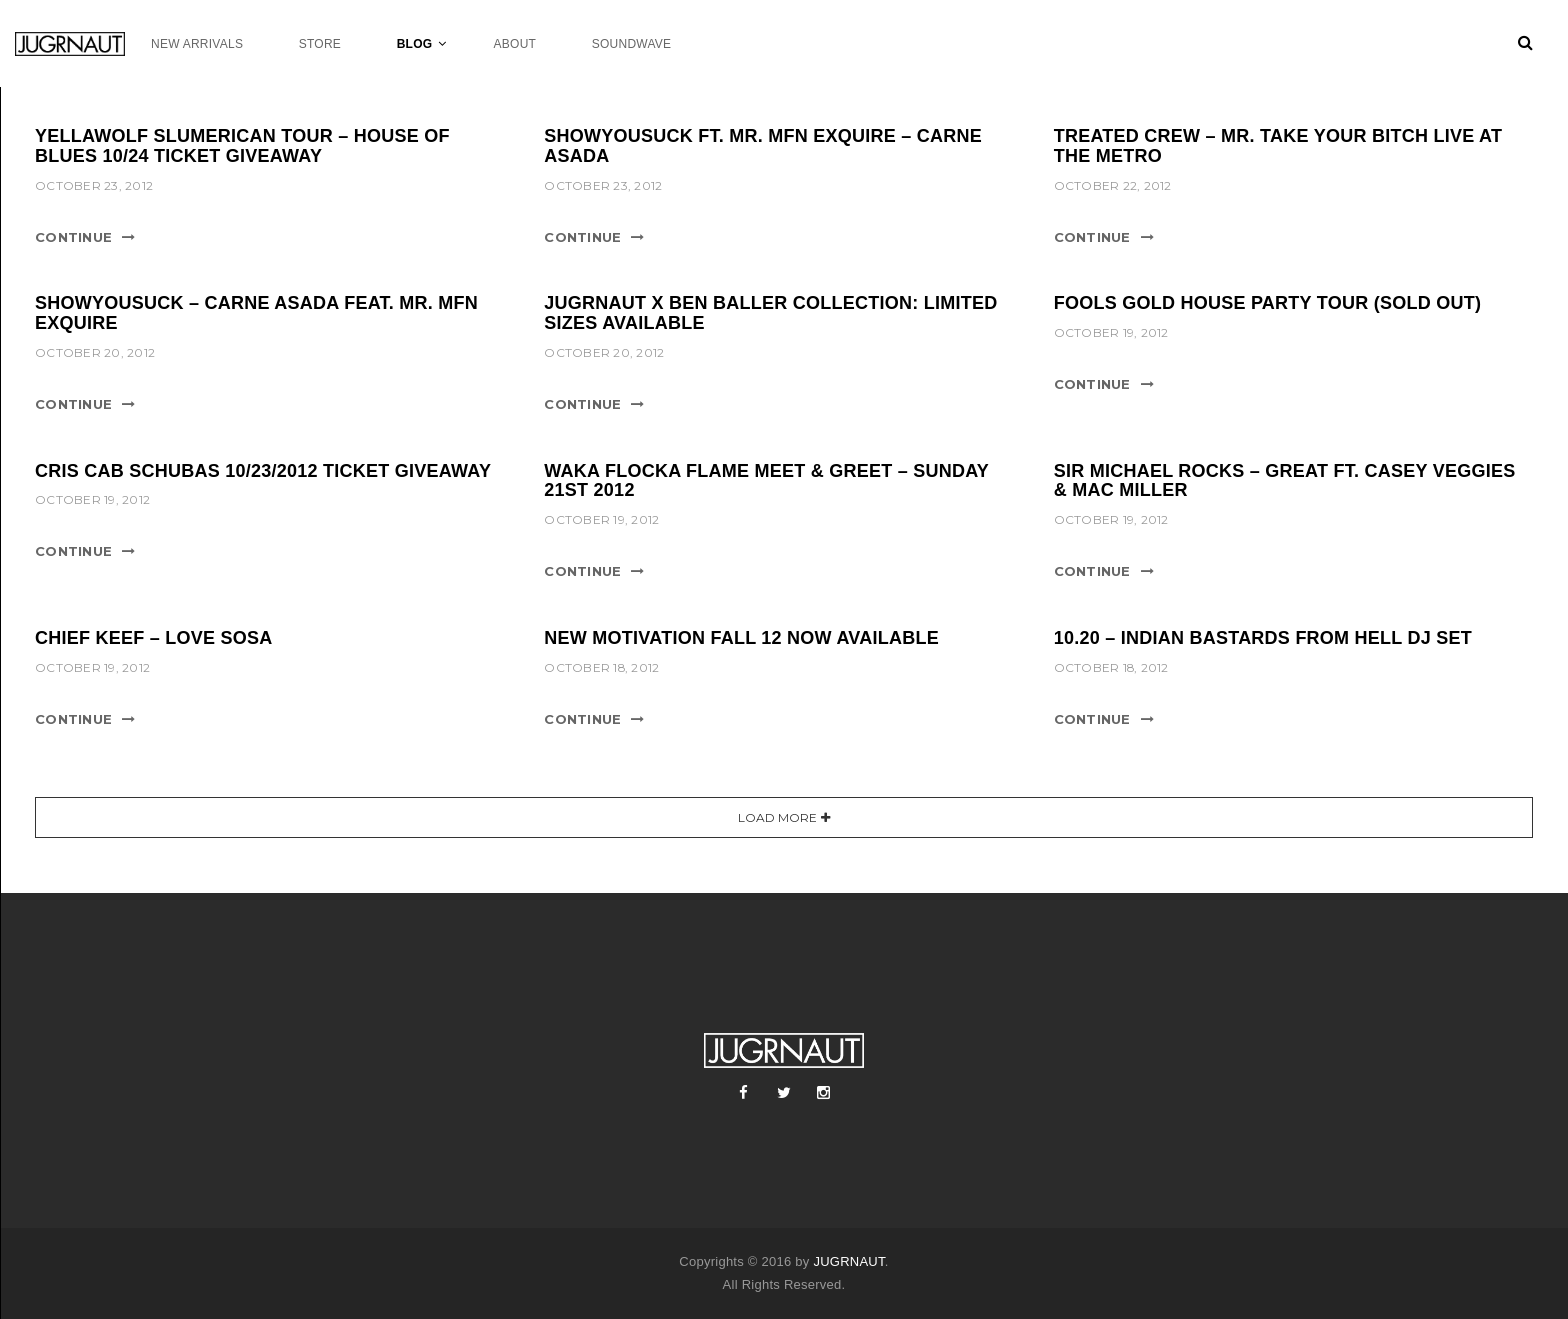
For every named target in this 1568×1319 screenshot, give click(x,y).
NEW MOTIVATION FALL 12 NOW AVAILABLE (741, 638)
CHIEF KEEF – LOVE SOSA (154, 638)
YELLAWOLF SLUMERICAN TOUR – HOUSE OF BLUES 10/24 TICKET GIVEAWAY (242, 146)
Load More (777, 817)
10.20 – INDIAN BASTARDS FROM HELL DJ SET (1263, 638)
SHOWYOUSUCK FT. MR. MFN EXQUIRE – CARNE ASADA (763, 146)
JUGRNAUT (848, 1261)
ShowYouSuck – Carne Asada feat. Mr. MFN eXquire (256, 313)
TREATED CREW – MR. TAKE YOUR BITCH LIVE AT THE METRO (1278, 146)
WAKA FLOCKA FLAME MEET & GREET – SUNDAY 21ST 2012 (766, 481)
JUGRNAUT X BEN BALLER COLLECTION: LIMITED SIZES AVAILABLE (770, 313)
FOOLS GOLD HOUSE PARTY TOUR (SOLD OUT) (1268, 303)
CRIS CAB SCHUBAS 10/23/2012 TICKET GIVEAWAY (263, 471)
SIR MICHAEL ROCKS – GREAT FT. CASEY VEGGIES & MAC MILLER (1285, 481)
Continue (73, 237)
